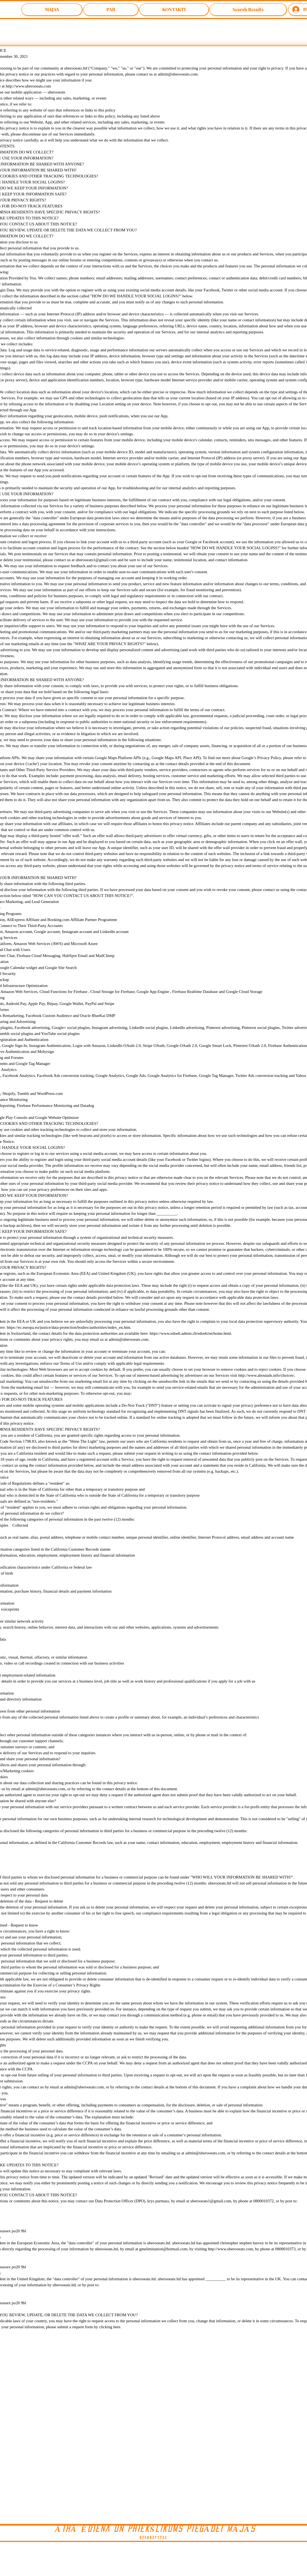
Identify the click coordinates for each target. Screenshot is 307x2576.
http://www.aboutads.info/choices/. (266, 1375)
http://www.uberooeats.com (230, 2249)
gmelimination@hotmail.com (163, 2249)
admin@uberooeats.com (178, 74)
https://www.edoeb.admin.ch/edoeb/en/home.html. (191, 1333)
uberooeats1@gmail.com (210, 2201)
